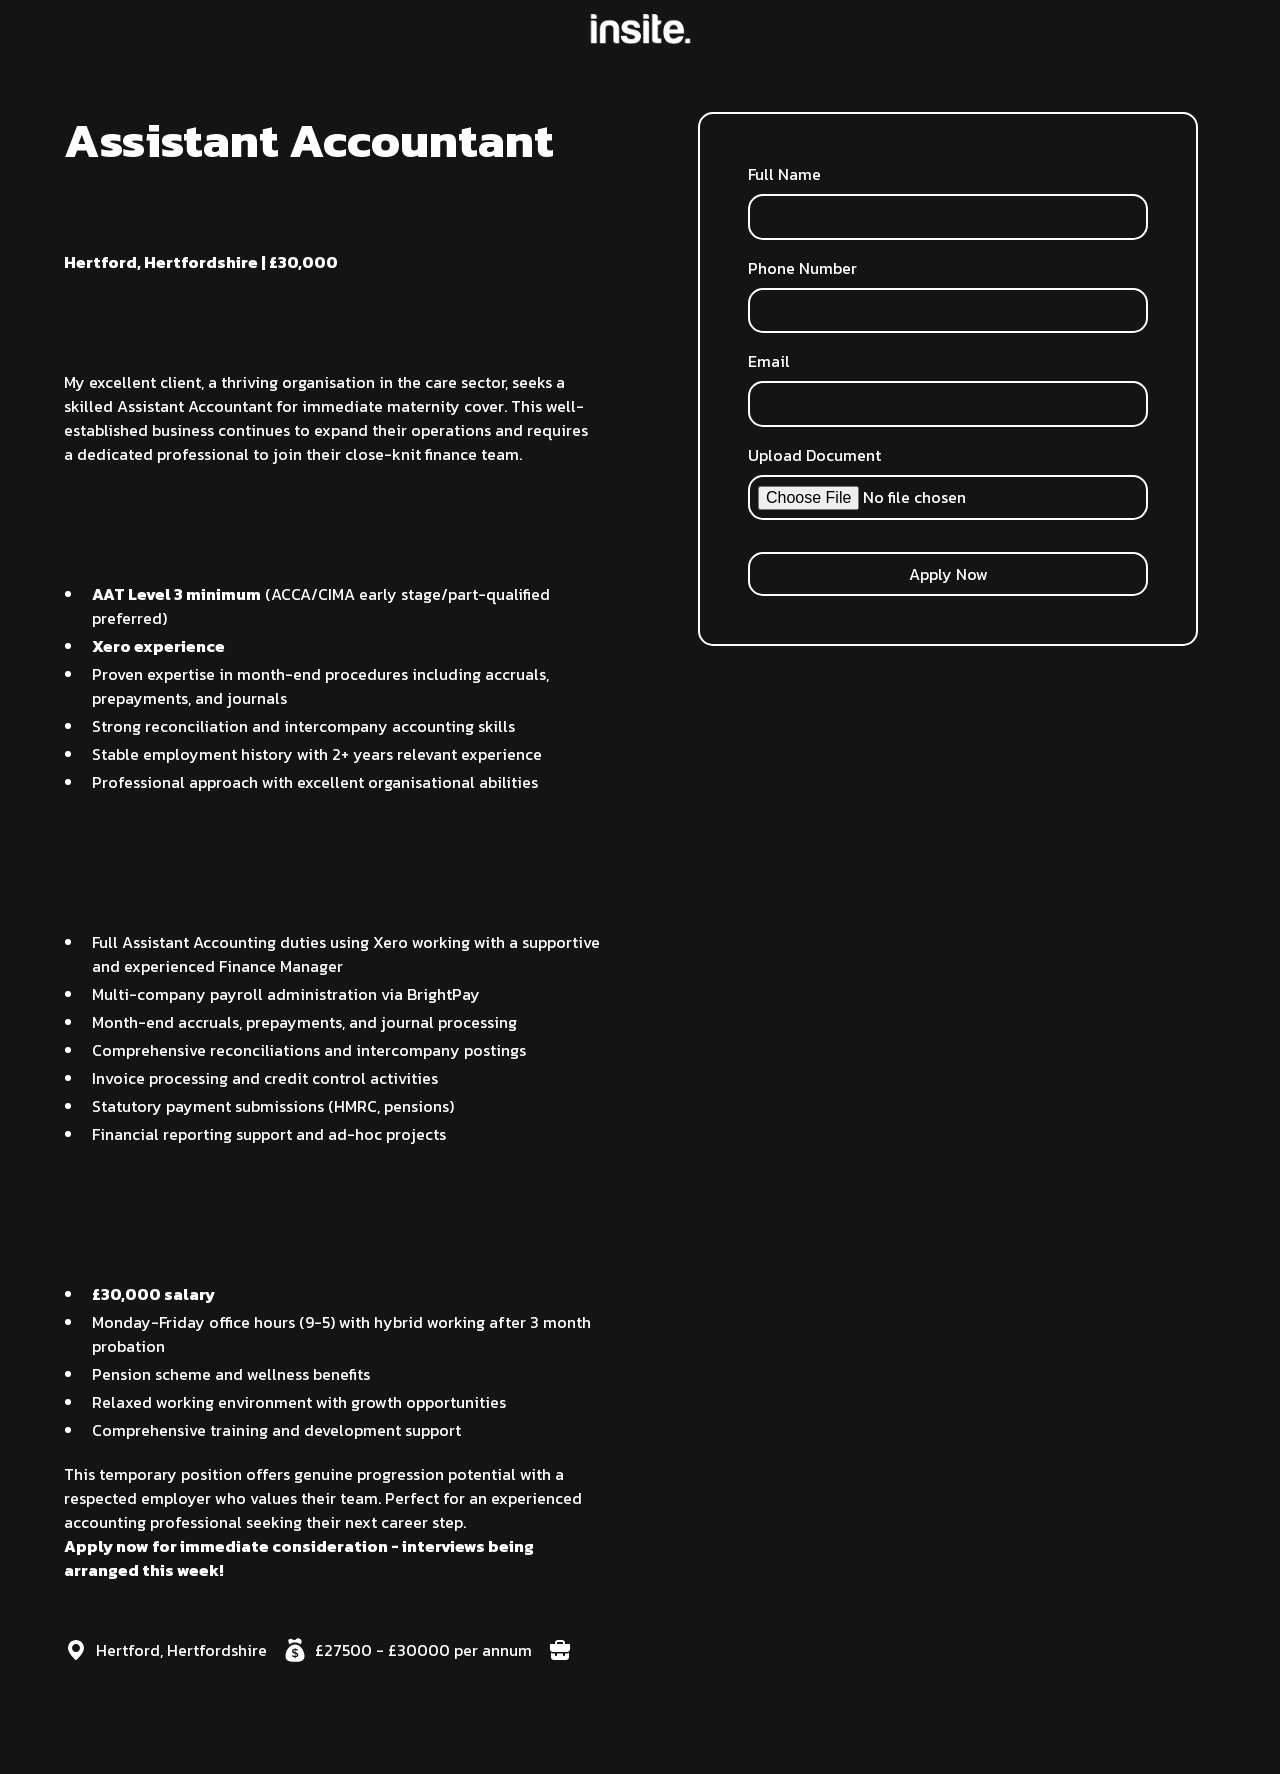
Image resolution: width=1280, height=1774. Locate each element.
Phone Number (802, 268)
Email (769, 361)
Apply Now (948, 574)
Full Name (784, 174)
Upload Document (814, 455)
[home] (640, 29)
